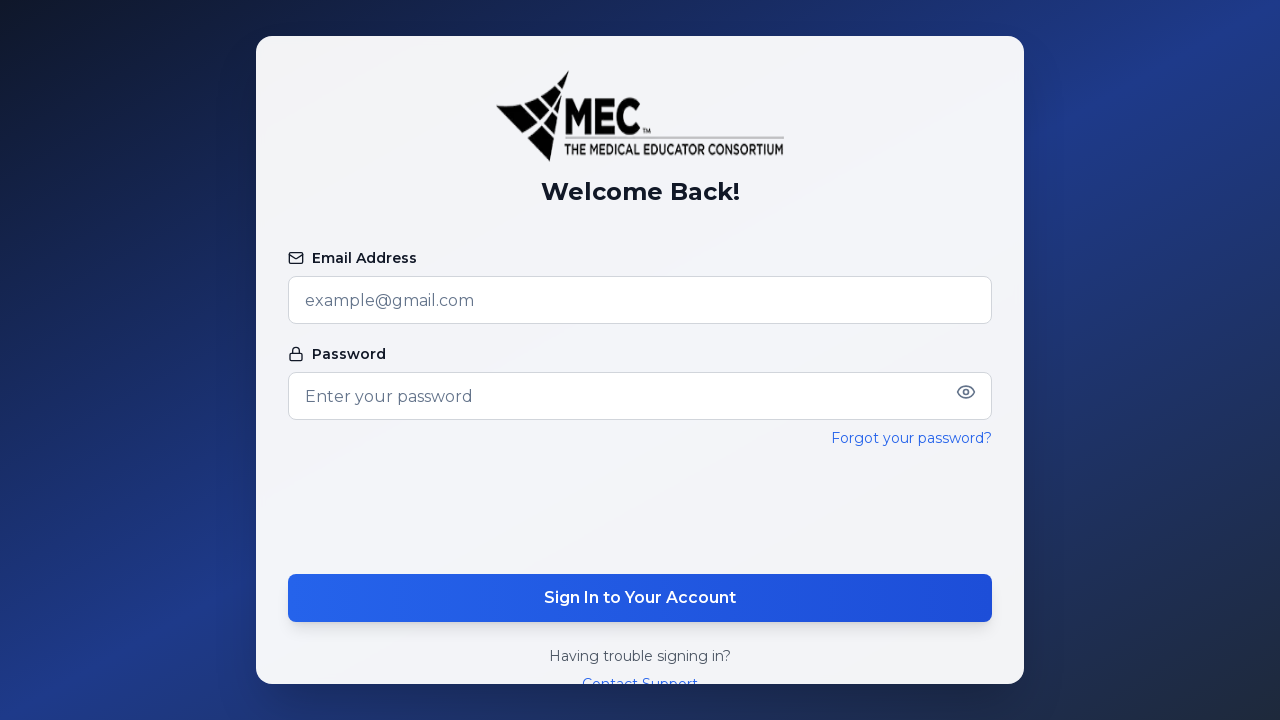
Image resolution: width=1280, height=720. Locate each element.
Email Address (352, 258)
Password (337, 354)
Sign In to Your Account (640, 597)
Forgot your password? (911, 438)
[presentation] (640, 511)
